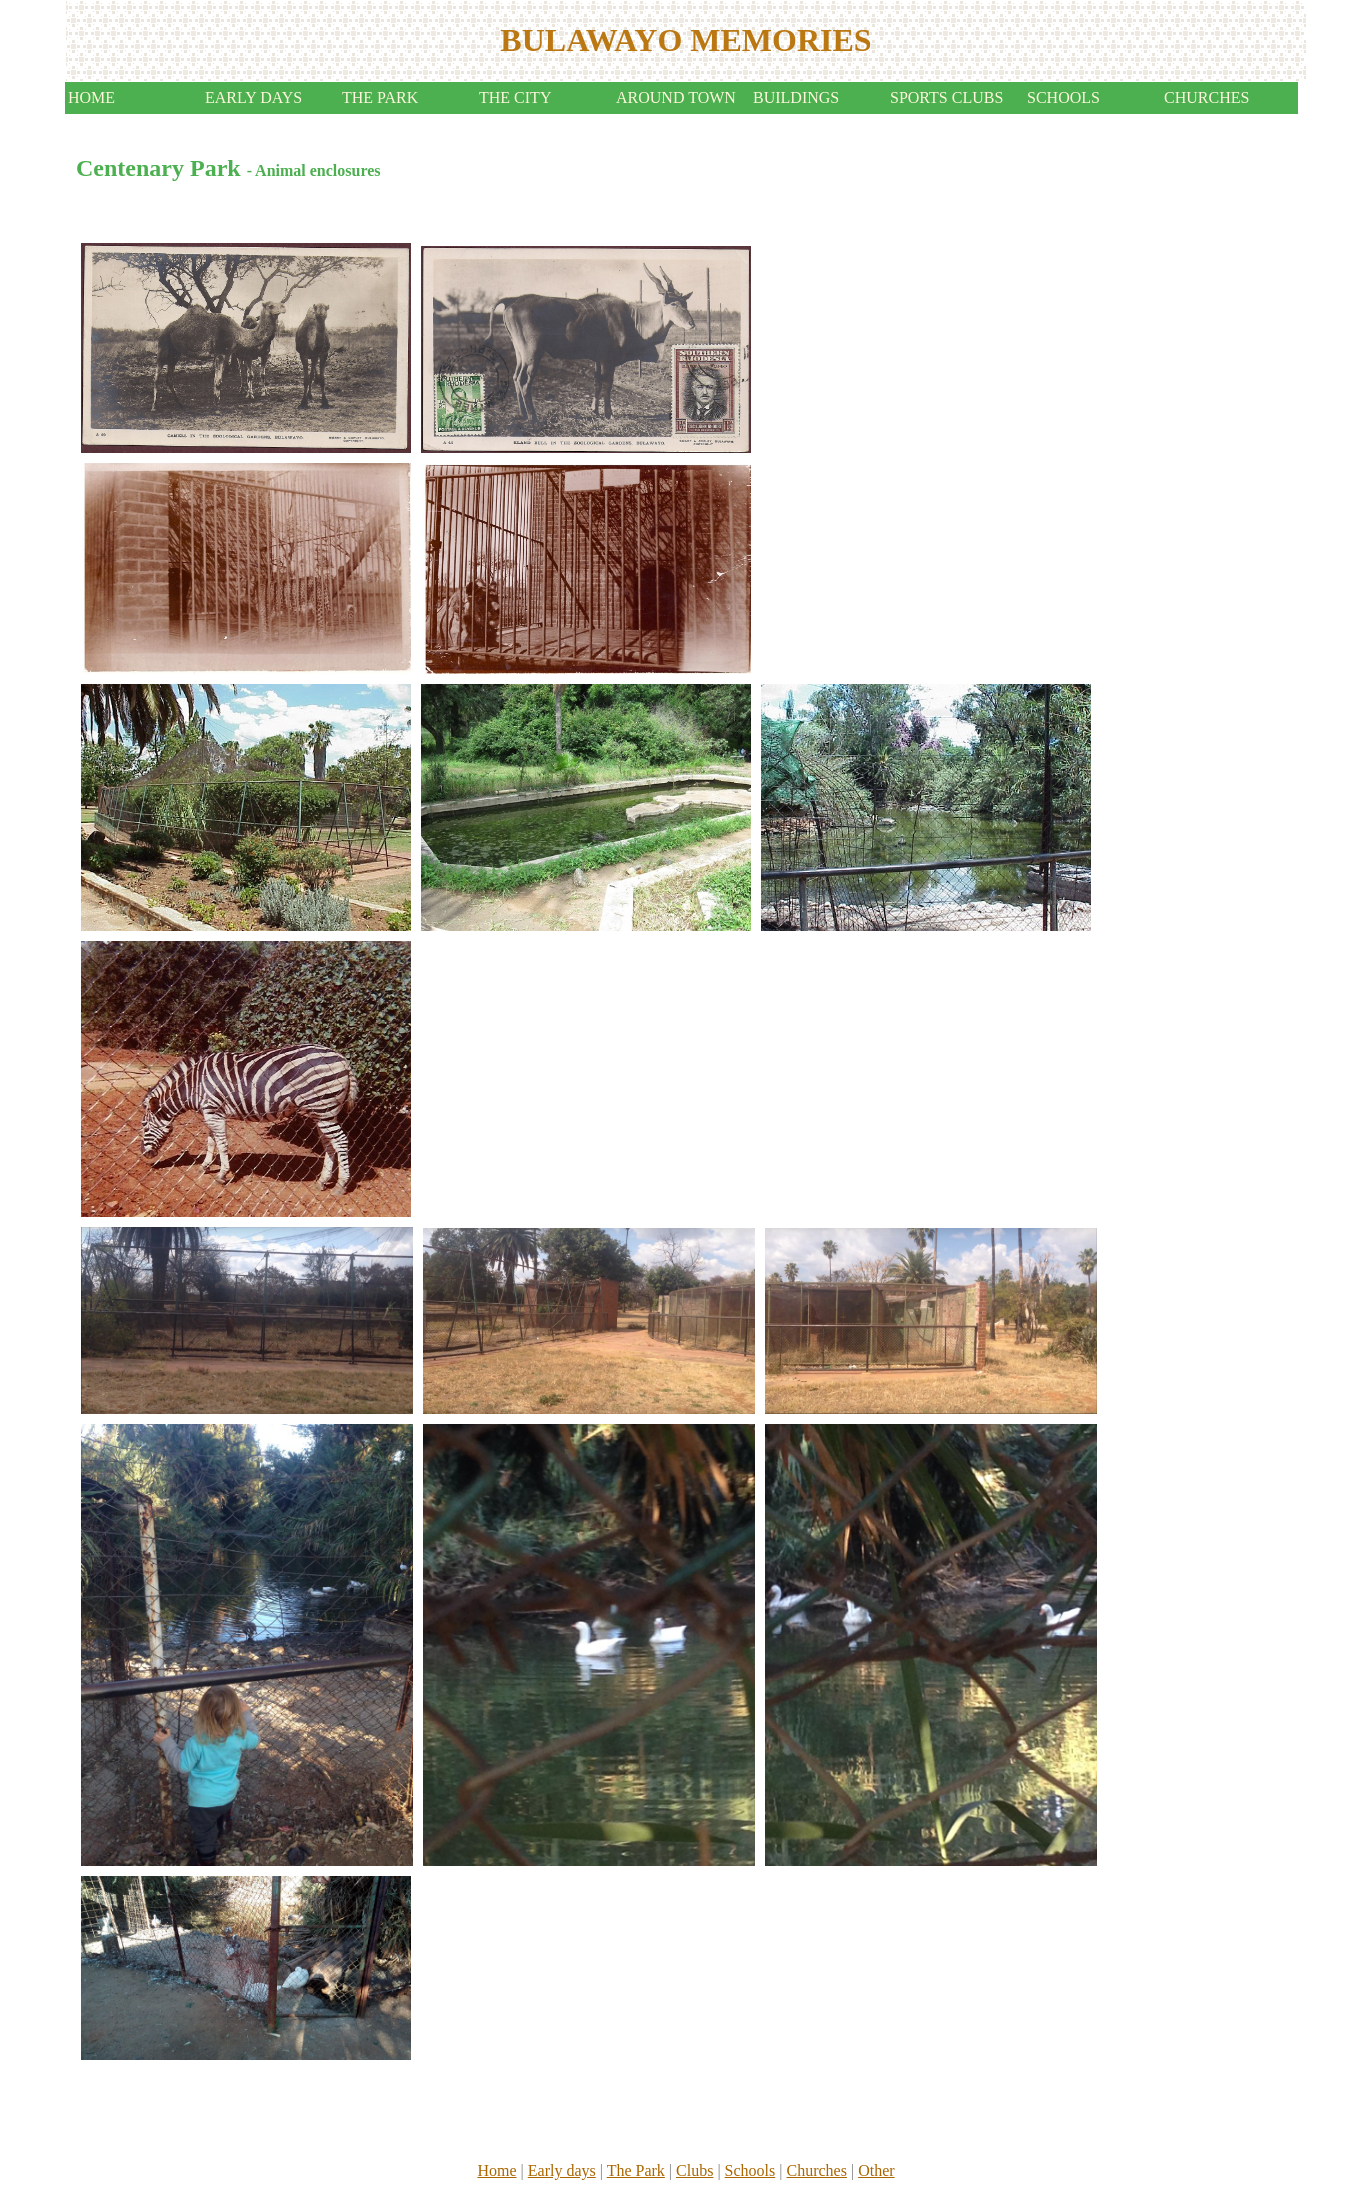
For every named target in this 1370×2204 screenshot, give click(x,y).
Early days (562, 2170)
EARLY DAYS (253, 97)
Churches (816, 2170)
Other (876, 2170)
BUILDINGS (796, 97)
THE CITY (515, 97)
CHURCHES (1206, 97)
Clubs (694, 2170)
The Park (636, 2170)
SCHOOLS (1063, 97)
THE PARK (380, 97)
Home (496, 2170)
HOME (91, 97)
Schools (750, 2170)
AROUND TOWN (676, 97)
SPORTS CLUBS (946, 97)
